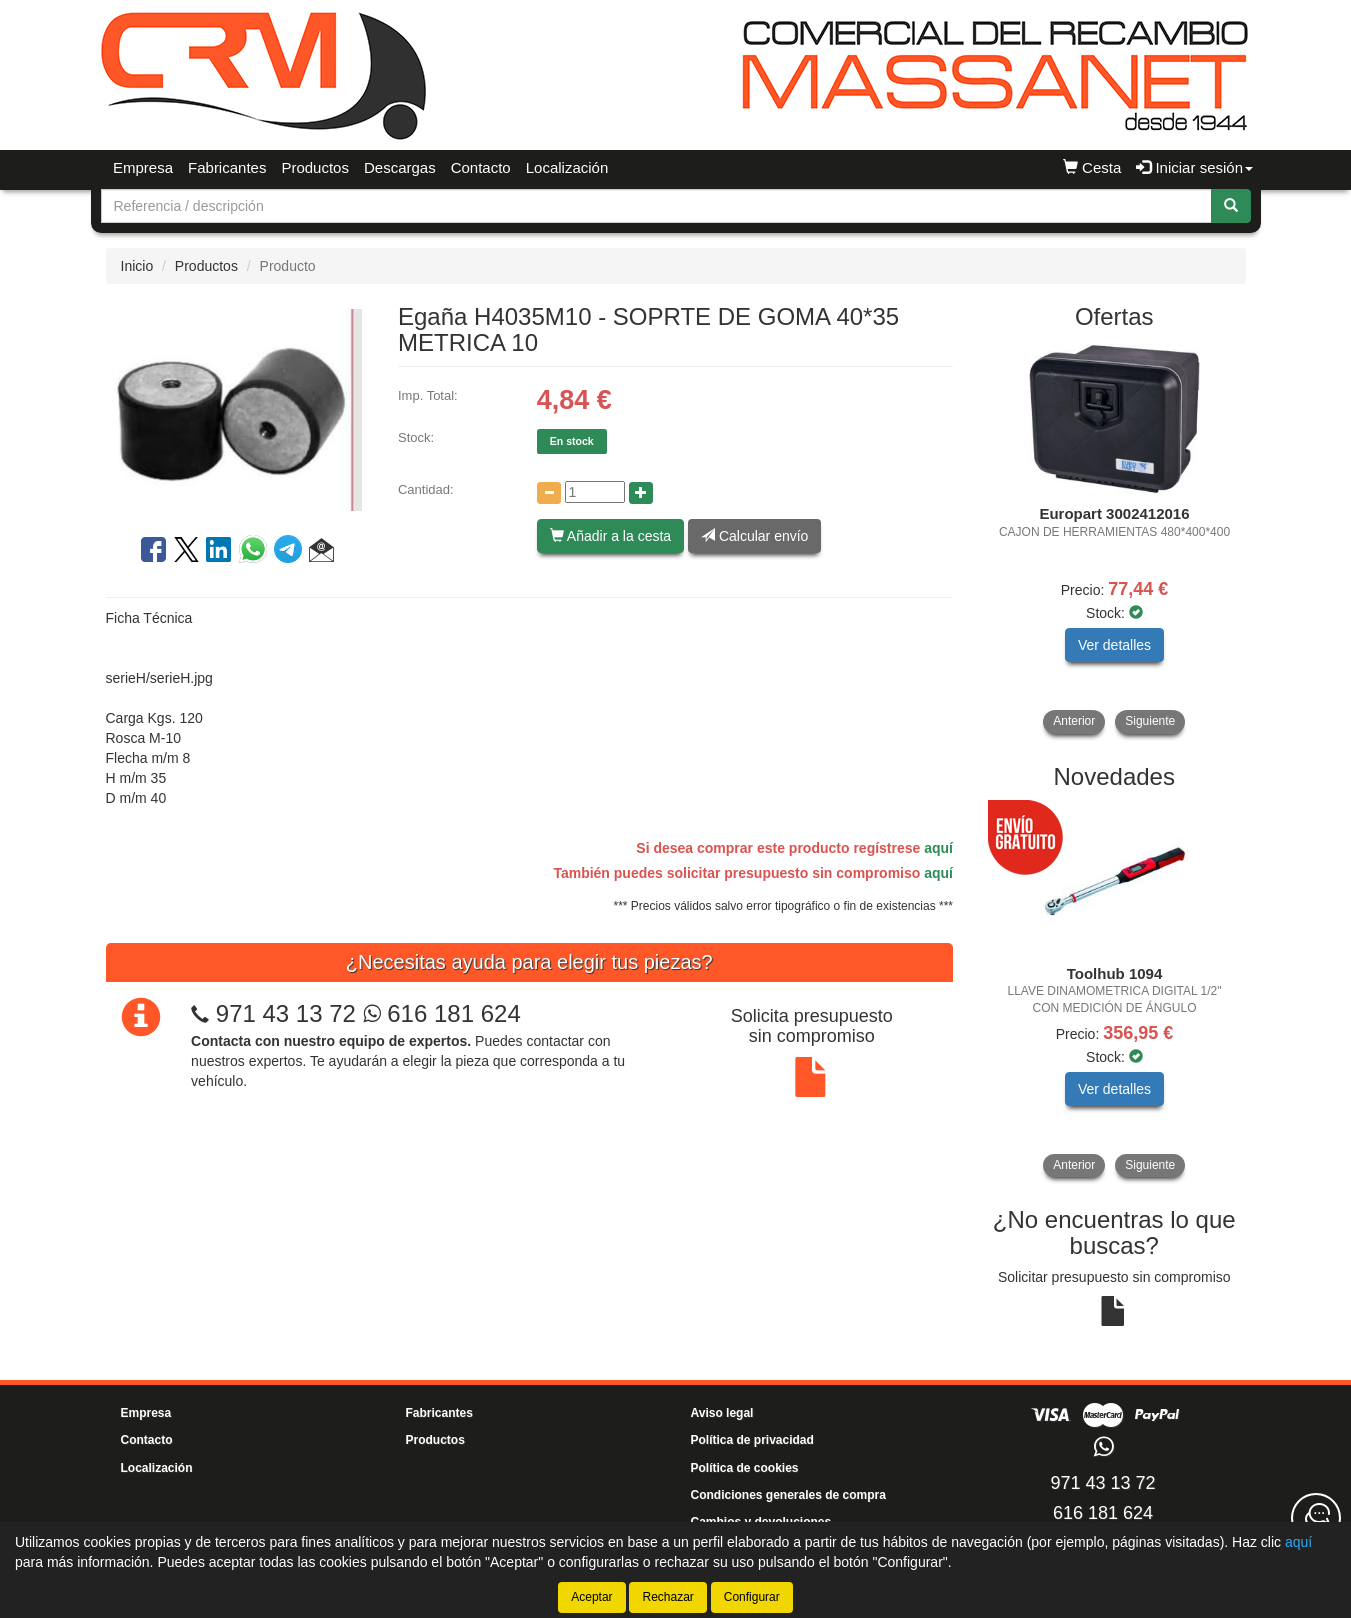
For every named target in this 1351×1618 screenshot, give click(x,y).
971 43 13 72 (286, 1013)
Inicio (137, 266)
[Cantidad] (595, 492)
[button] (321, 553)
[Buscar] (1231, 206)
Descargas (400, 167)
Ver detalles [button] (1114, 645)
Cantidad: (426, 489)
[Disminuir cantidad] (549, 493)
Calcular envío (754, 536)
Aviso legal (722, 1413)
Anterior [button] (1074, 721)
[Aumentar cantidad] (641, 493)
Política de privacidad (752, 1440)
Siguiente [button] (1150, 721)
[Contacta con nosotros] (1316, 1518)
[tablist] (1114, 539)
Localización (567, 167)
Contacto (481, 167)
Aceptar (591, 1597)
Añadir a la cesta (610, 536)
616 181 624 (442, 1013)
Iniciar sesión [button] (1194, 167)
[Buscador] (656, 206)
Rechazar (667, 1597)
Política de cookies (745, 1468)
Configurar (752, 1597)
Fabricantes (227, 167)
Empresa (143, 167)
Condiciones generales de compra (788, 1495)
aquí (938, 848)
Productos (315, 167)
